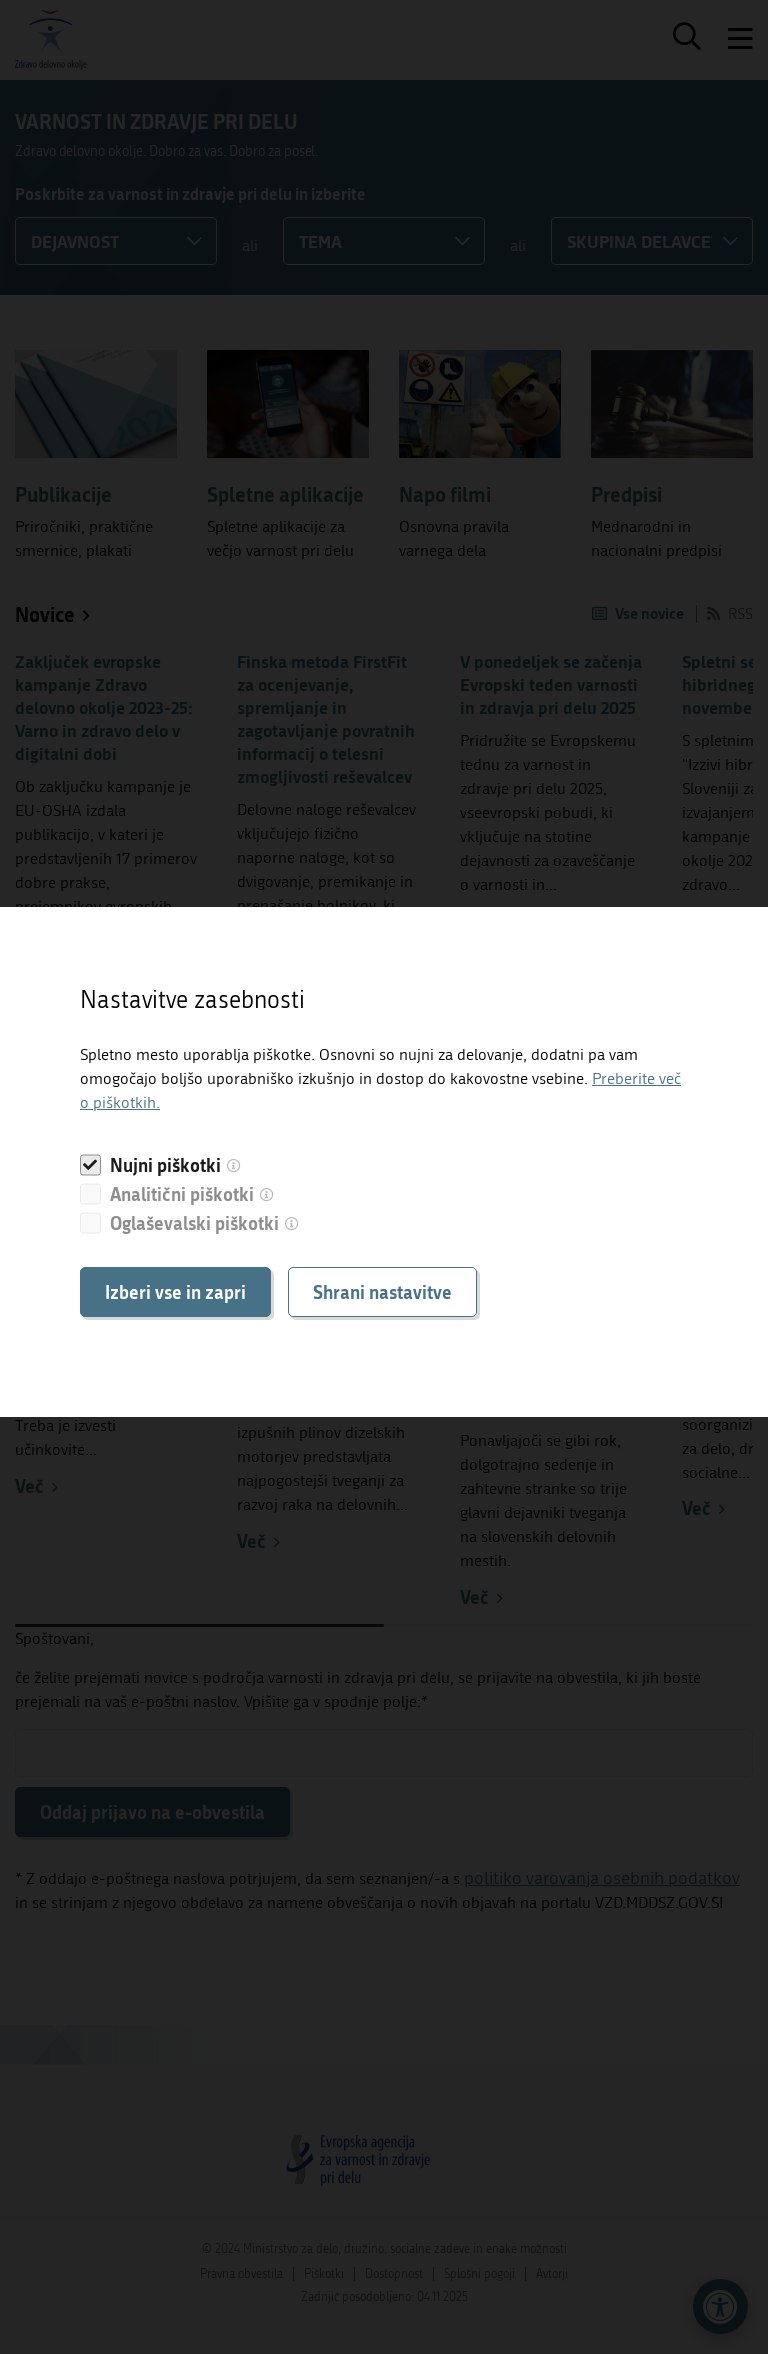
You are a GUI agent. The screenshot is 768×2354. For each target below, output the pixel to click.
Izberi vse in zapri (175, 1292)
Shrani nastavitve (382, 1292)
